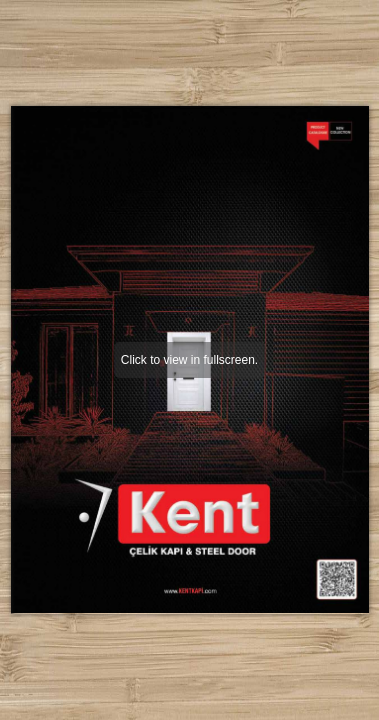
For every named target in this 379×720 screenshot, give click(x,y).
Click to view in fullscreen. (189, 360)
